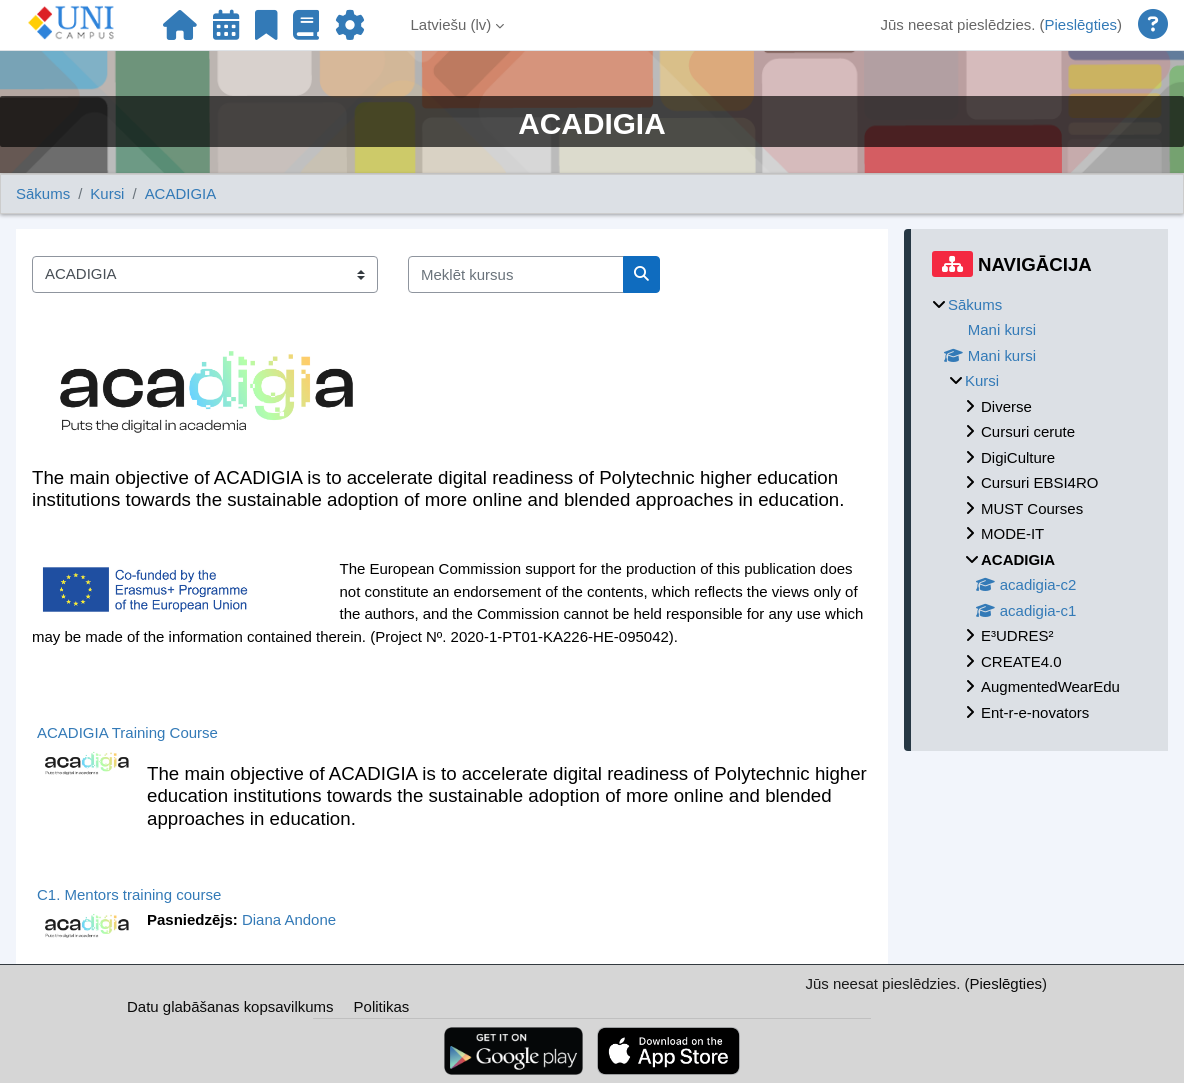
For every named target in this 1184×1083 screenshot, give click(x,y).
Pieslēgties (1081, 24)
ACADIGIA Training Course (127, 732)
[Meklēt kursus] (516, 274)
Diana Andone (289, 919)
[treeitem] (1039, 509)
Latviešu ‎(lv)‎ (450, 24)
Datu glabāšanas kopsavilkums (230, 1006)
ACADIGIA (181, 193)
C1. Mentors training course (129, 894)
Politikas (382, 1006)
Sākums (43, 193)
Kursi (107, 193)
